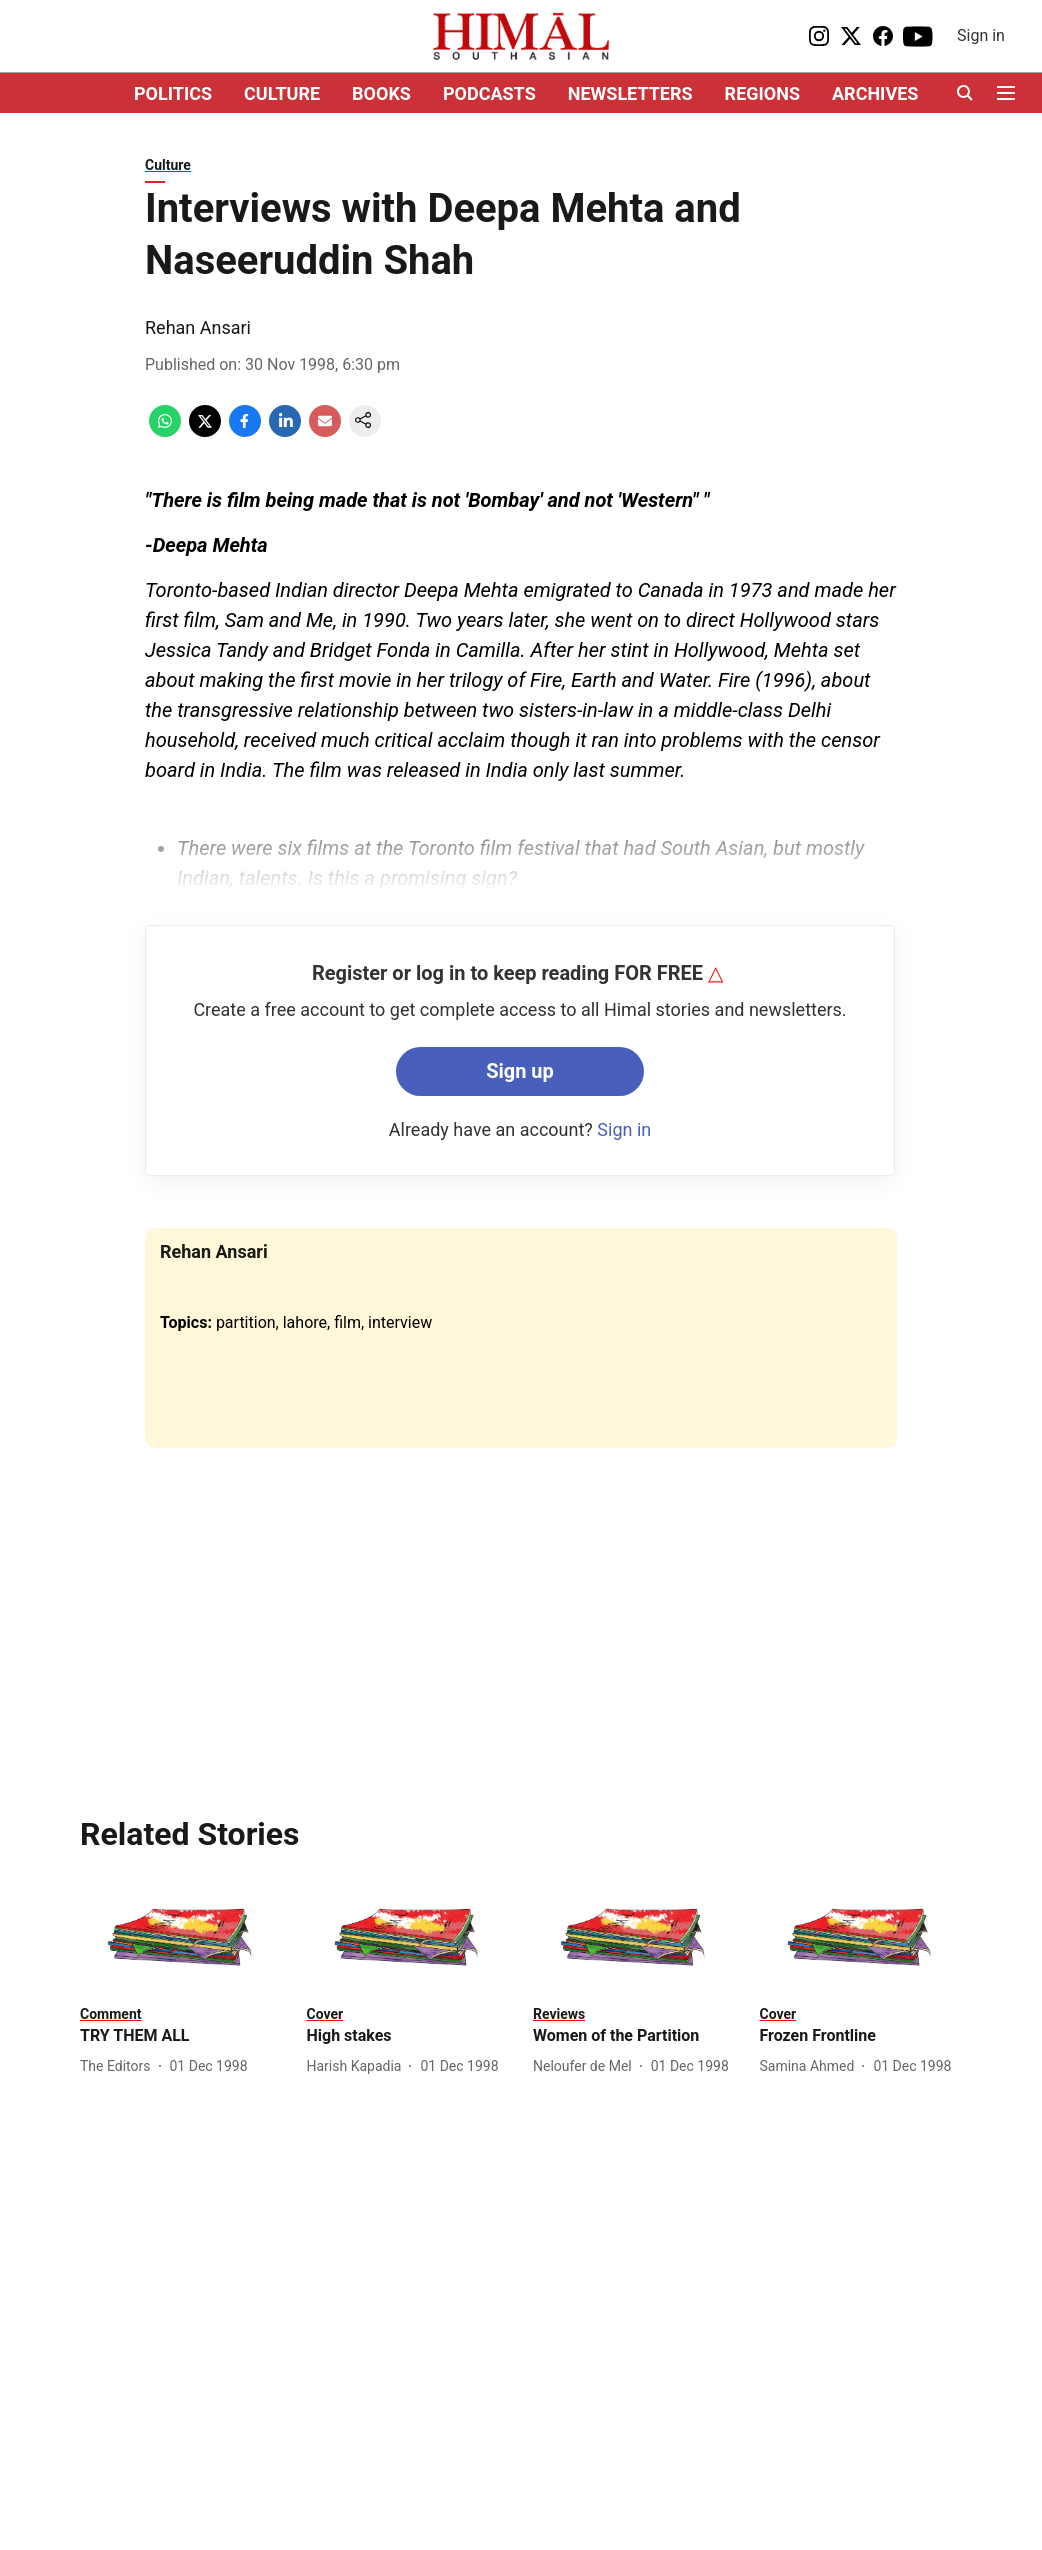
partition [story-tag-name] (246, 1322)
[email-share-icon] (325, 431)
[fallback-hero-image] (181, 1937)
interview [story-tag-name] (400, 1322)
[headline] (181, 2036)
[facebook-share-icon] (245, 431)
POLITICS (173, 93)
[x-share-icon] (205, 431)
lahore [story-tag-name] (305, 1322)
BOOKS (381, 93)
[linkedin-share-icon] (285, 431)
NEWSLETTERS (630, 93)
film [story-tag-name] (347, 1322)
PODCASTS (489, 93)
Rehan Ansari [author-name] (198, 327)
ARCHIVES (875, 93)
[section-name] (110, 2013)
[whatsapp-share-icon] (165, 431)
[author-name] (119, 2066)
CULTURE (282, 93)
